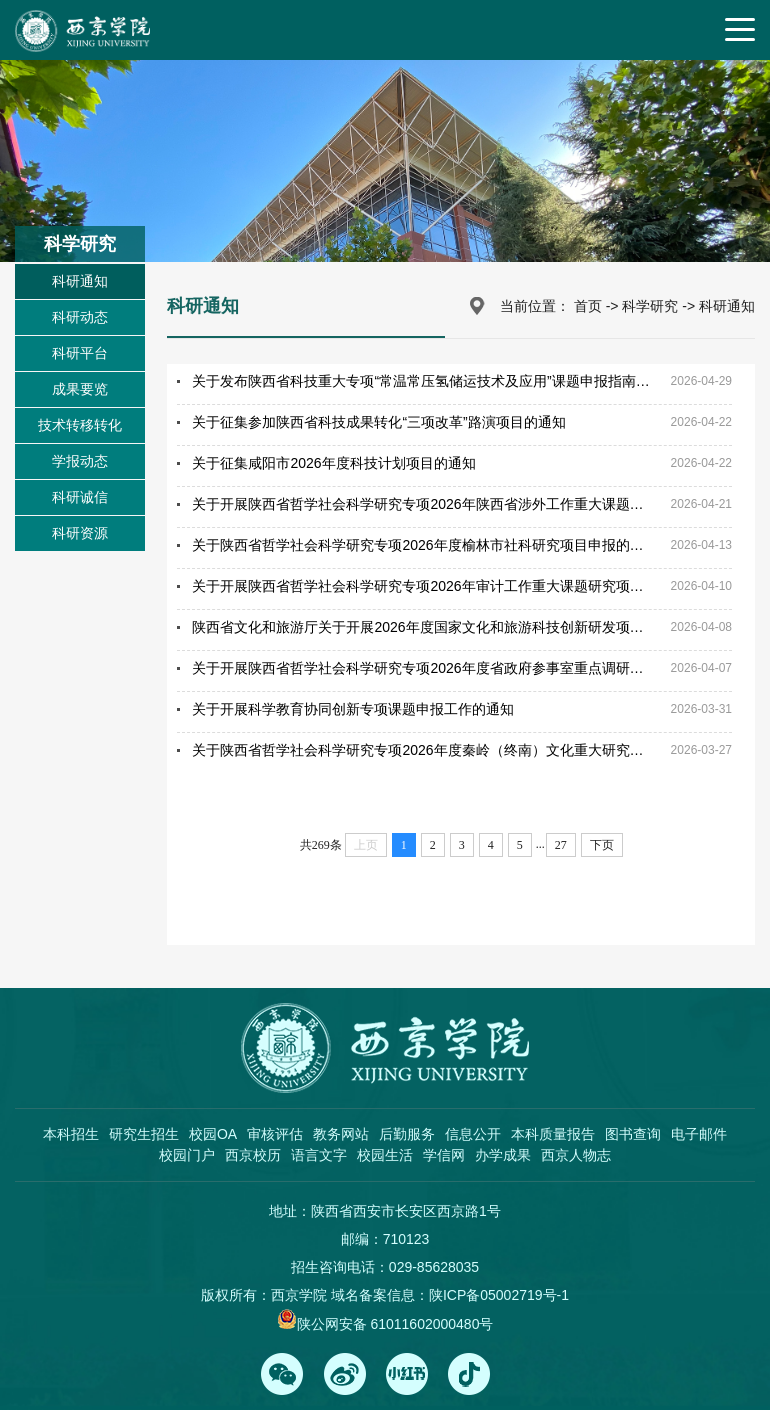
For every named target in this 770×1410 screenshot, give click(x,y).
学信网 (444, 1155)
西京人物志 (576, 1155)
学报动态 (80, 461)
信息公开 (473, 1134)
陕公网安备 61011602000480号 (395, 1324)
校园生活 (385, 1155)
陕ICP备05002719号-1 (499, 1295)
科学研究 (650, 306)
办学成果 (503, 1155)
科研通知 (80, 281)
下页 (602, 845)
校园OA (213, 1134)
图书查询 (633, 1134)
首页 (588, 306)
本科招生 (71, 1134)
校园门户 (187, 1155)
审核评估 (275, 1134)
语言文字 (319, 1155)
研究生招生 (144, 1134)
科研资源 (80, 533)
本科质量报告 (553, 1134)
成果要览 (80, 389)
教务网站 (341, 1134)
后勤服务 (407, 1134)
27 (561, 845)
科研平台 (80, 353)
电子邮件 (699, 1134)
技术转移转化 (80, 425)
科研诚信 (80, 497)
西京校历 (253, 1155)
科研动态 (80, 317)
